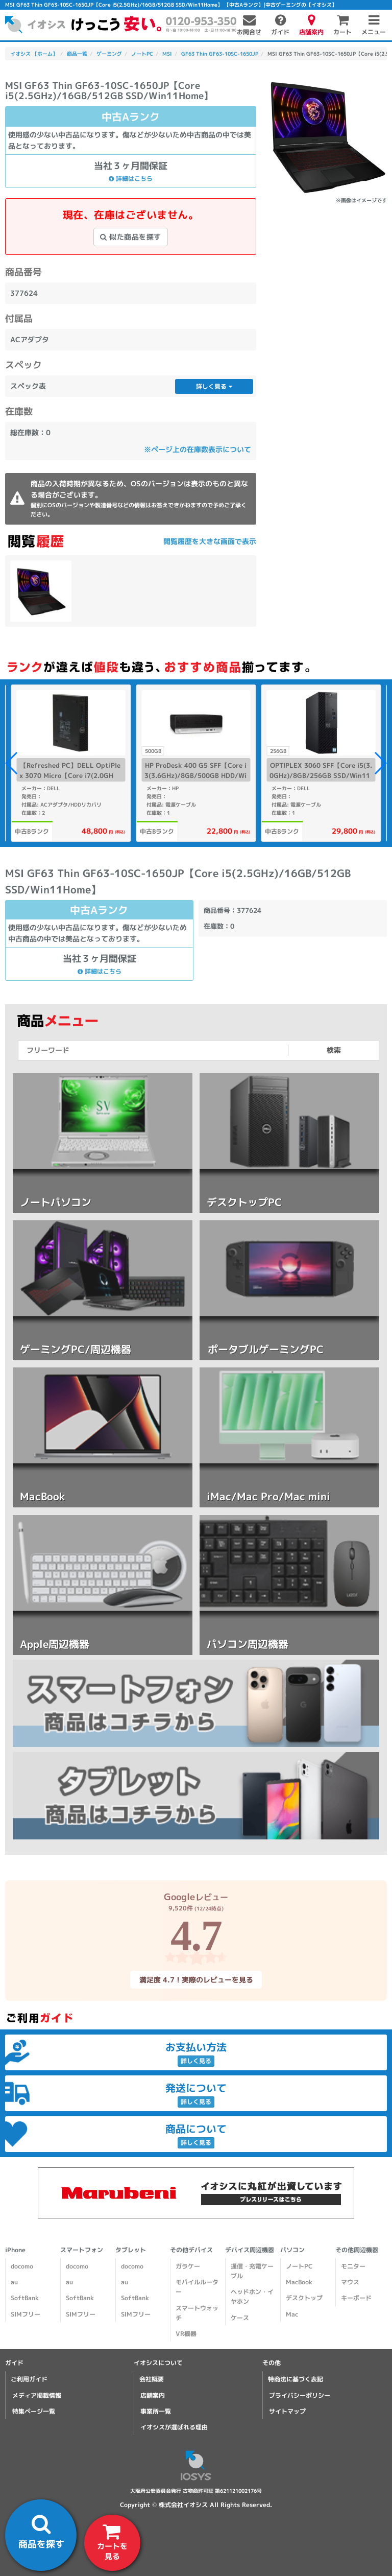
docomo (22, 2266)
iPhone (15, 2250)
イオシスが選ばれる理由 (174, 2427)
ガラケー (188, 2266)
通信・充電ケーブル (252, 2271)
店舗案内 (152, 2395)
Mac (292, 2314)
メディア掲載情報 (36, 2395)
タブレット (130, 2250)
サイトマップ (287, 2411)
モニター (353, 2266)
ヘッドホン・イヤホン (252, 2296)
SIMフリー (25, 2314)
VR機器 (186, 2333)
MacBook (299, 2282)
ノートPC (299, 2266)
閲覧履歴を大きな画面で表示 (209, 541)
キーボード (356, 2298)
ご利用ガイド (29, 2379)
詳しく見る (214, 386)
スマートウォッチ (197, 2313)
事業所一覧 (155, 2411)
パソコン (292, 2250)
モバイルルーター (197, 2287)
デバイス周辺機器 (249, 2250)
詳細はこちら (131, 178)
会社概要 (151, 2379)
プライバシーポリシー (299, 2395)
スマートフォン (81, 2250)
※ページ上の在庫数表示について (197, 449)
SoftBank (25, 2298)
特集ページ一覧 (33, 2411)
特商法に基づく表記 (295, 2379)
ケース (240, 2317)
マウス (350, 2282)
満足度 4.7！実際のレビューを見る (196, 1979)
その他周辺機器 (356, 2250)
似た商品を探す (130, 237)
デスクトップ (304, 2298)
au (14, 2282)
